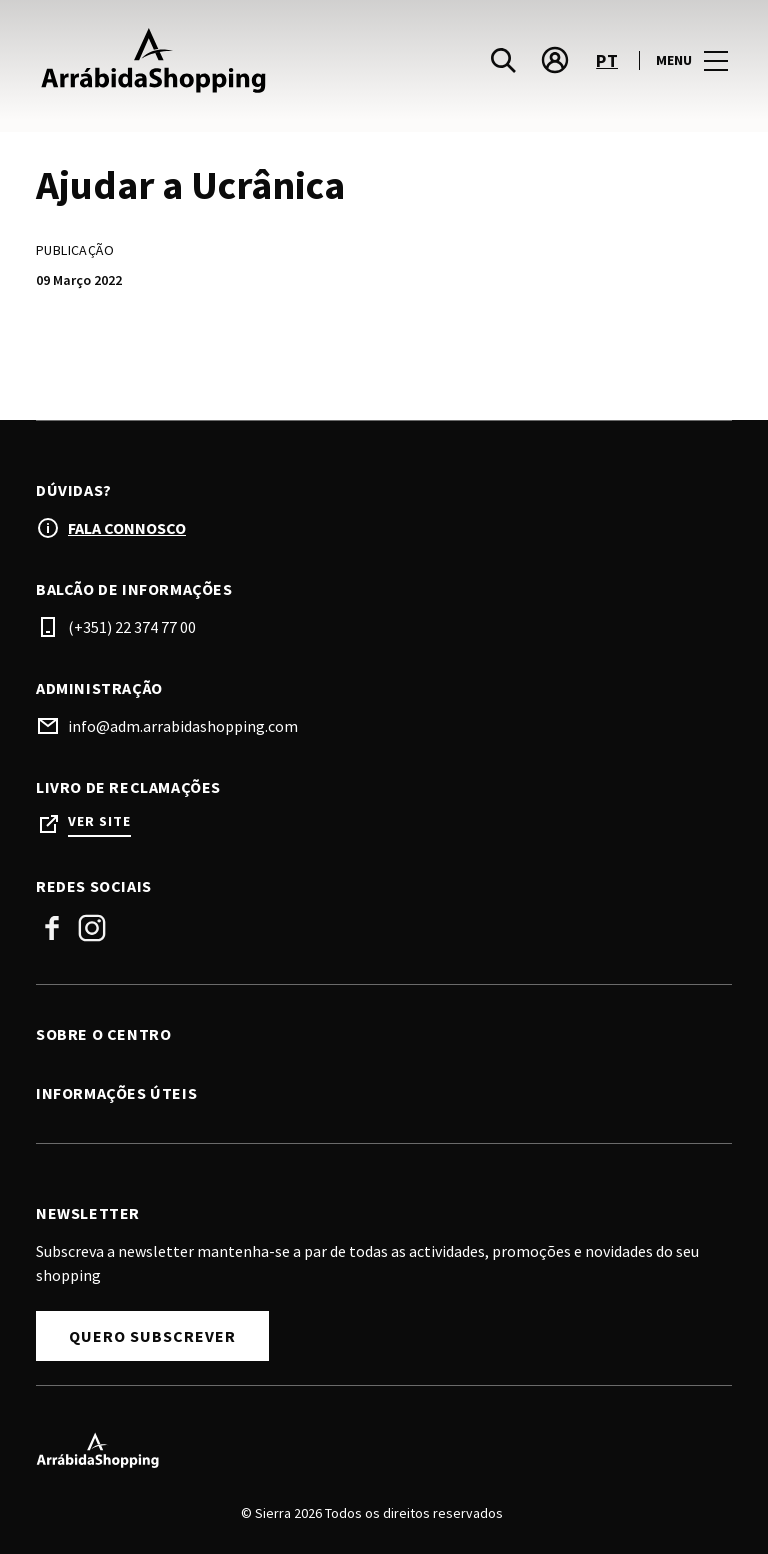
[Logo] (372, 1450)
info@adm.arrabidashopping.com (183, 726)
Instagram (92, 928)
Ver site (99, 821)
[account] (555, 60)
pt (607, 60)
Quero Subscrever (152, 1336)
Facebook (52, 928)
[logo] (212, 60)
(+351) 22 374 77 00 (132, 627)
